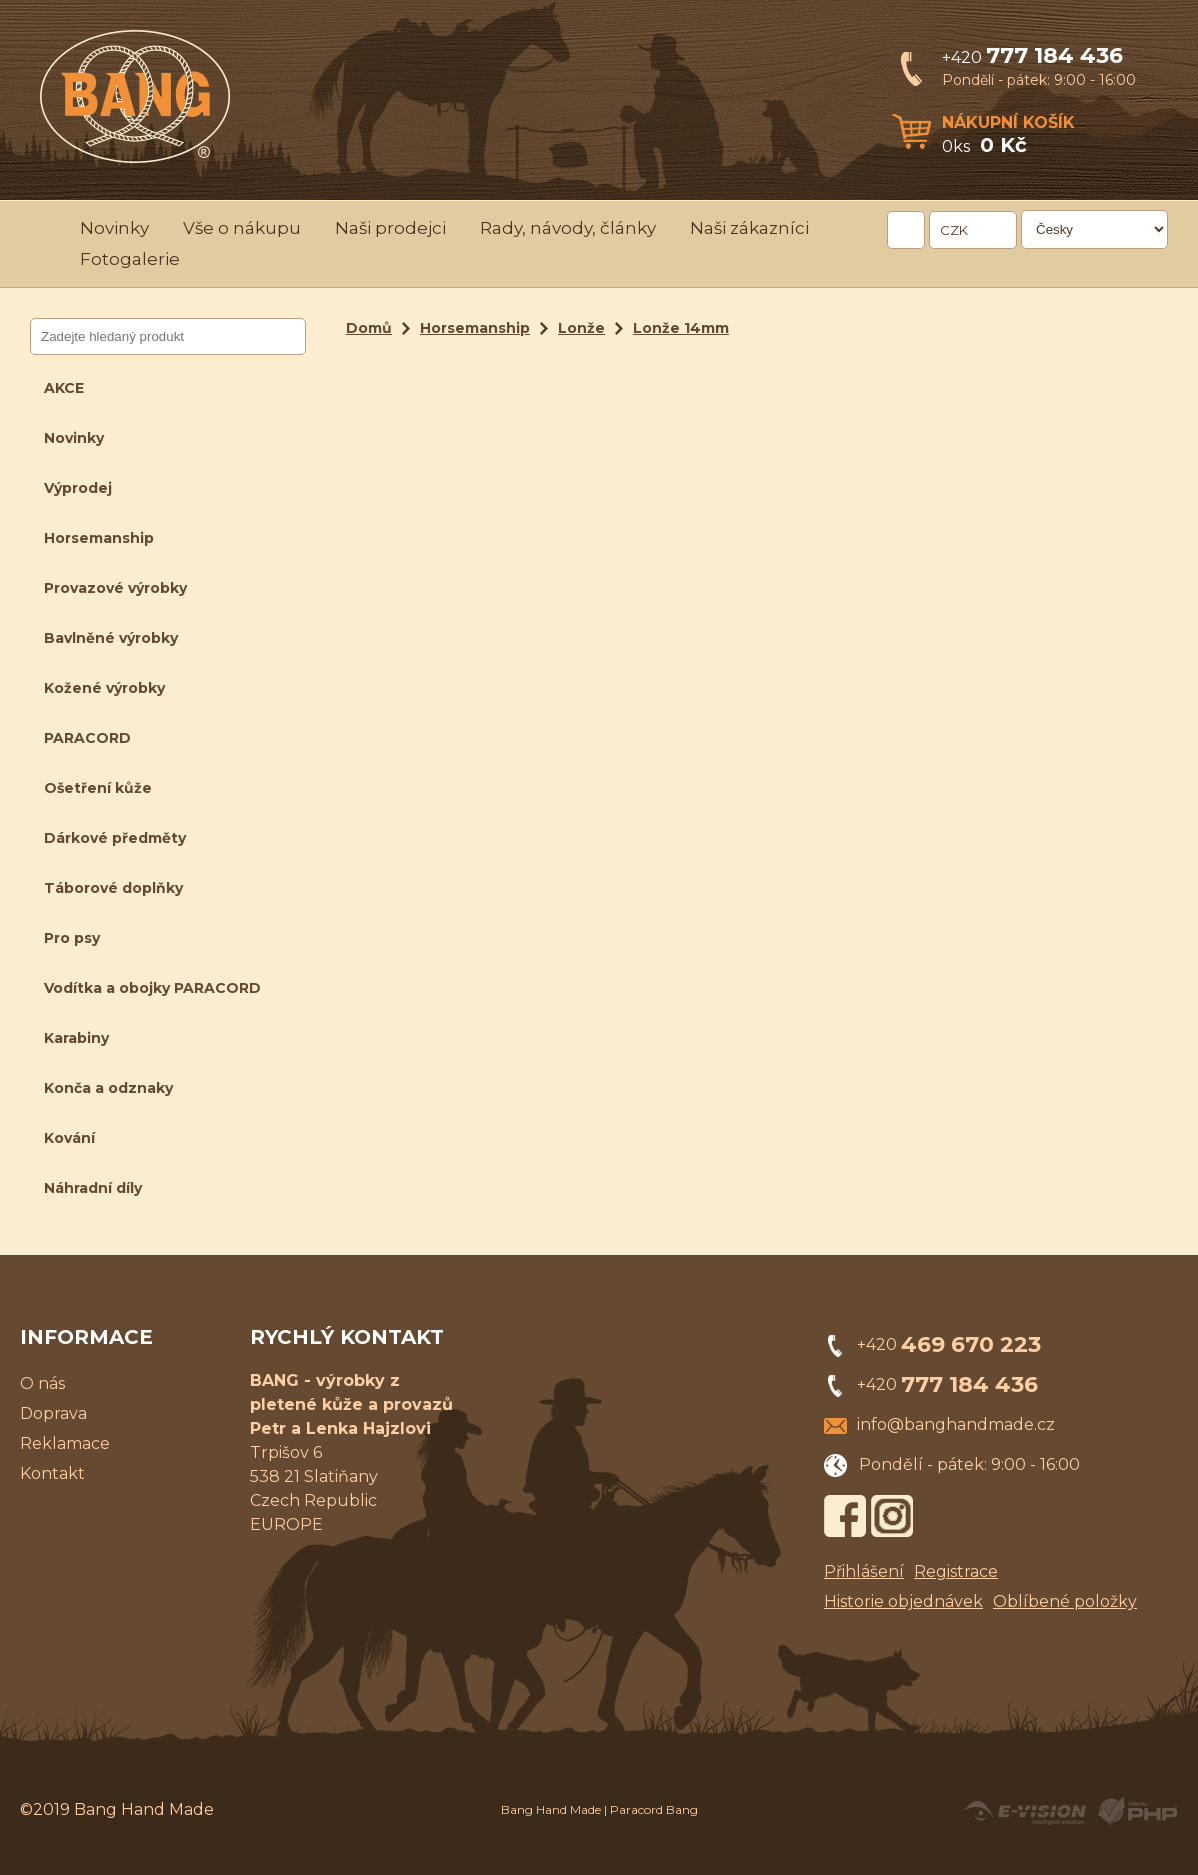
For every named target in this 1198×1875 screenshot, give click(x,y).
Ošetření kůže (98, 788)
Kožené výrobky (104, 688)
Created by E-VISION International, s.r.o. (1025, 1811)
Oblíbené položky (1065, 1601)
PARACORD (87, 738)
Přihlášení (864, 1571)
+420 (1032, 57)
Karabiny (76, 1038)
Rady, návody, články (568, 228)
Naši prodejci (390, 228)
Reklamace (65, 1443)
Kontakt (52, 1473)
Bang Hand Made (551, 1809)
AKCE (64, 388)
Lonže (581, 328)
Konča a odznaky (108, 1088)
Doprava (53, 1413)
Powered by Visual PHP (1136, 1811)
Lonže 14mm (681, 328)
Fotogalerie (130, 259)
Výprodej (78, 488)
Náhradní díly (93, 1188)
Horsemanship (99, 538)
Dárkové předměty (115, 838)
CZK (954, 230)
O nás (42, 1383)
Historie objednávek (903, 1601)
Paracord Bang (654, 1809)
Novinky (114, 228)
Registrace (956, 1571)
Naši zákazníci (749, 228)
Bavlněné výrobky (111, 638)
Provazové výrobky (115, 588)
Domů (369, 328)
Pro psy (72, 938)
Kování (69, 1138)
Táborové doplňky (113, 888)
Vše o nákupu (242, 228)
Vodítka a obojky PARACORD (152, 988)
